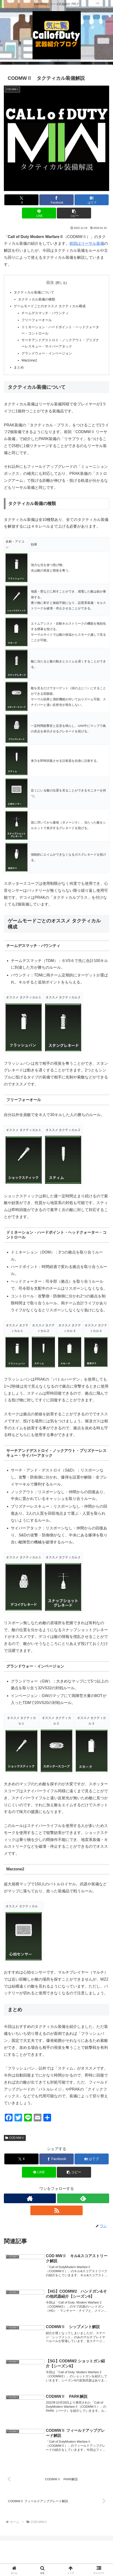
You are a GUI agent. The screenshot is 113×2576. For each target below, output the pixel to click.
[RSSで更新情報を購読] (56, 2210)
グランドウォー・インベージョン (46, 353)
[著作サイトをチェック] (30, 2198)
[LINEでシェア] (39, 213)
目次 (50, 282)
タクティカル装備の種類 (36, 299)
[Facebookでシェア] (56, 199)
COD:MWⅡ (14, 2138)
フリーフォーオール (36, 320)
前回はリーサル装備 (86, 243)
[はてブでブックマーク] (91, 199)
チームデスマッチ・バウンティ (45, 313)
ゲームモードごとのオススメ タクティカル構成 (50, 306)
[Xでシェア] (21, 199)
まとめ (19, 367)
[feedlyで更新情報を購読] (83, 2198)
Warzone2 (29, 360)
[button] (74, 213)
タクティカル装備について (34, 292)
